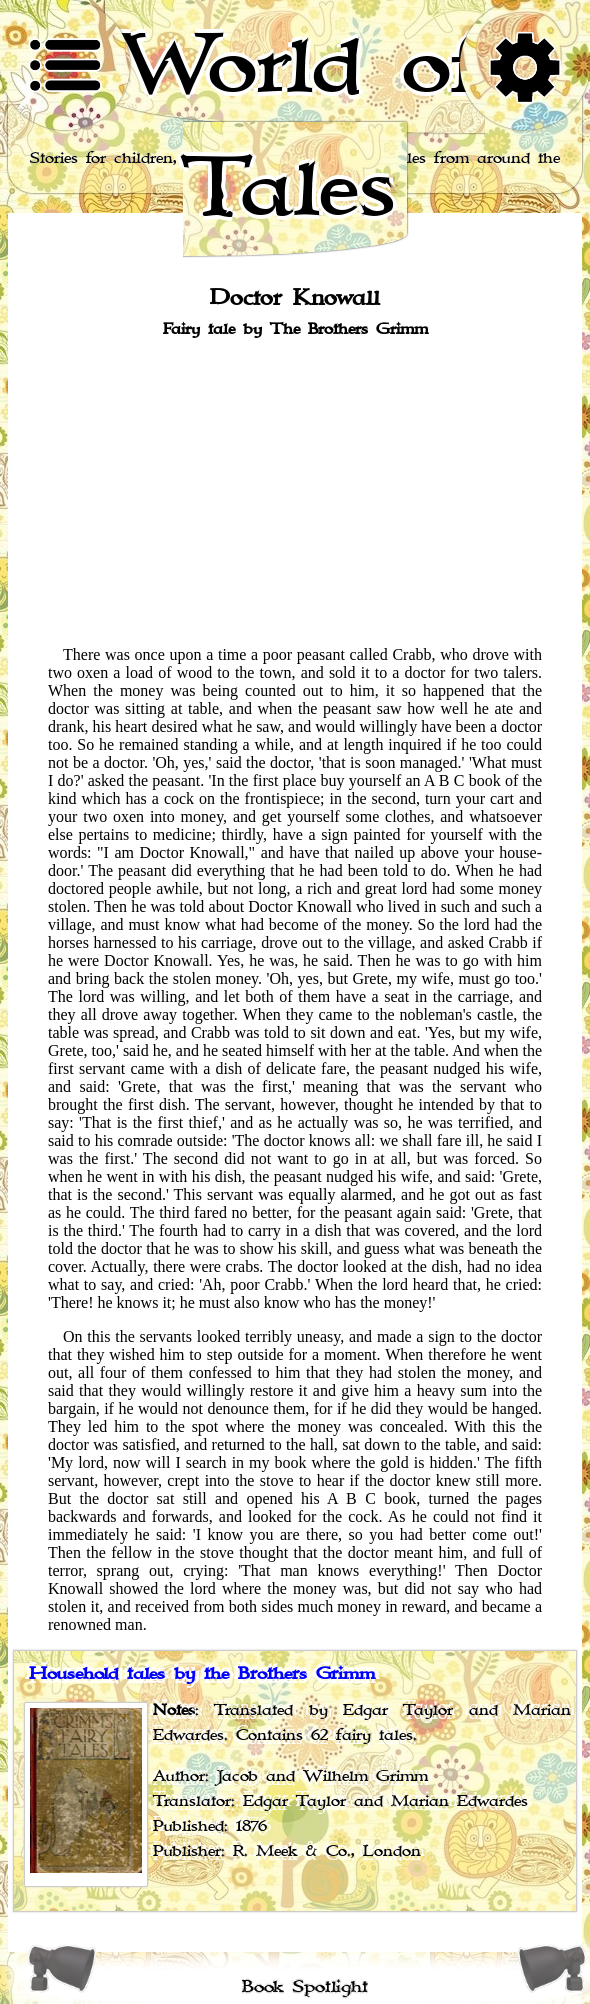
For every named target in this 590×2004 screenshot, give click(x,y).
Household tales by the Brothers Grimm (202, 1674)
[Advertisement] (295, 490)
